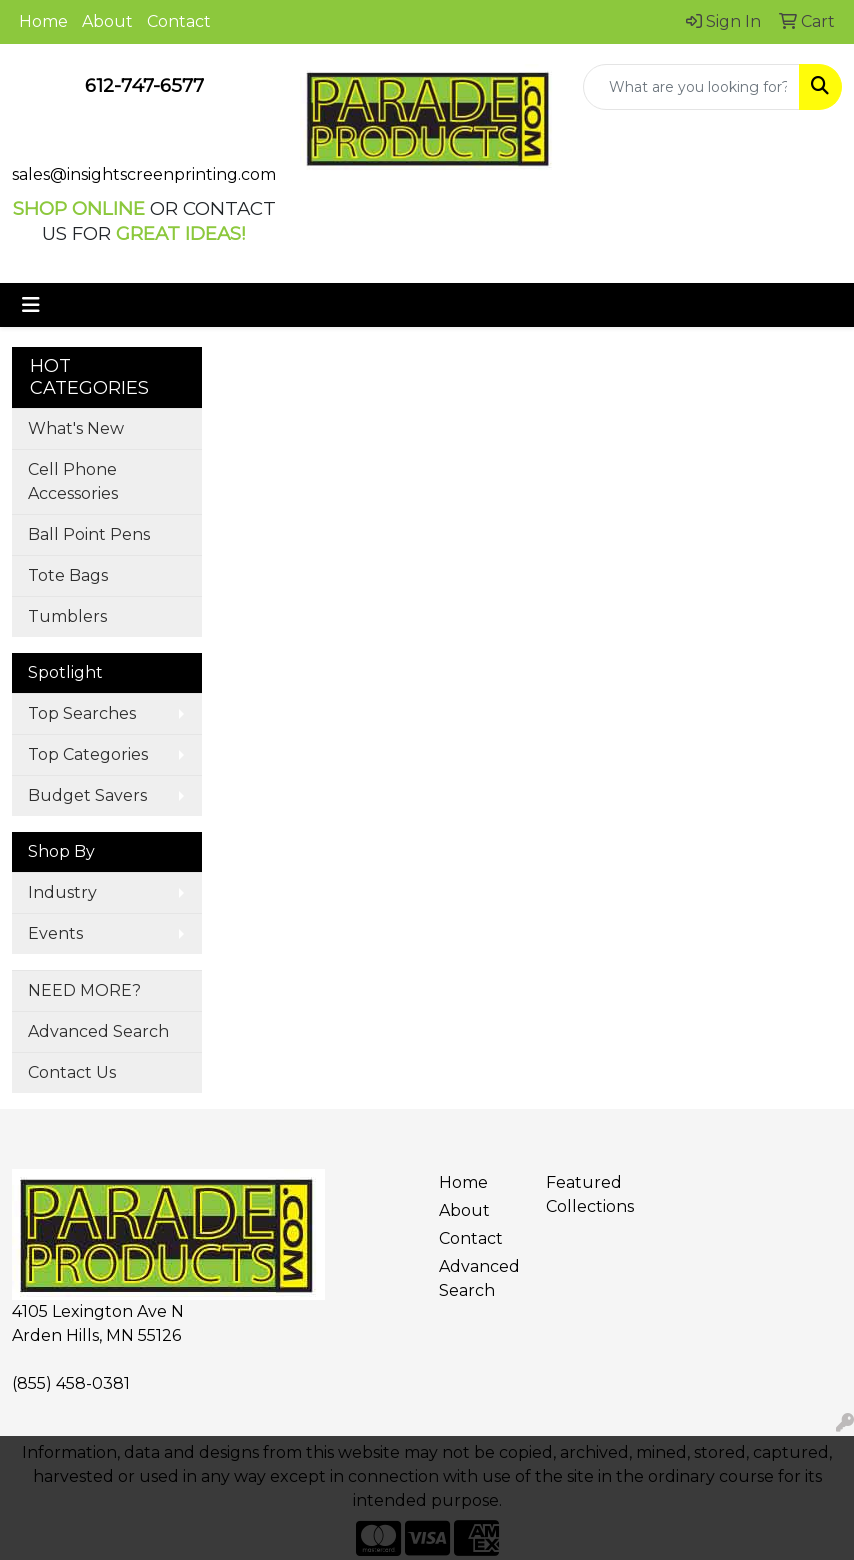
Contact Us (72, 1072)
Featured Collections (587, 1194)
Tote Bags (68, 575)
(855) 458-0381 (71, 1383)
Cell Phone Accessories (73, 481)
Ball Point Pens (89, 534)
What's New (76, 428)
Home (43, 21)
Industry (62, 892)
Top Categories (88, 754)
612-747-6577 (144, 85)
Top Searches (82, 713)
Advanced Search (98, 1031)
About (107, 21)
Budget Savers (87, 795)
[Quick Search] (691, 87)
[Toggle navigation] (31, 305)
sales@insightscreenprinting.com (144, 174)
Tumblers (67, 616)
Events (55, 933)
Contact (179, 21)
